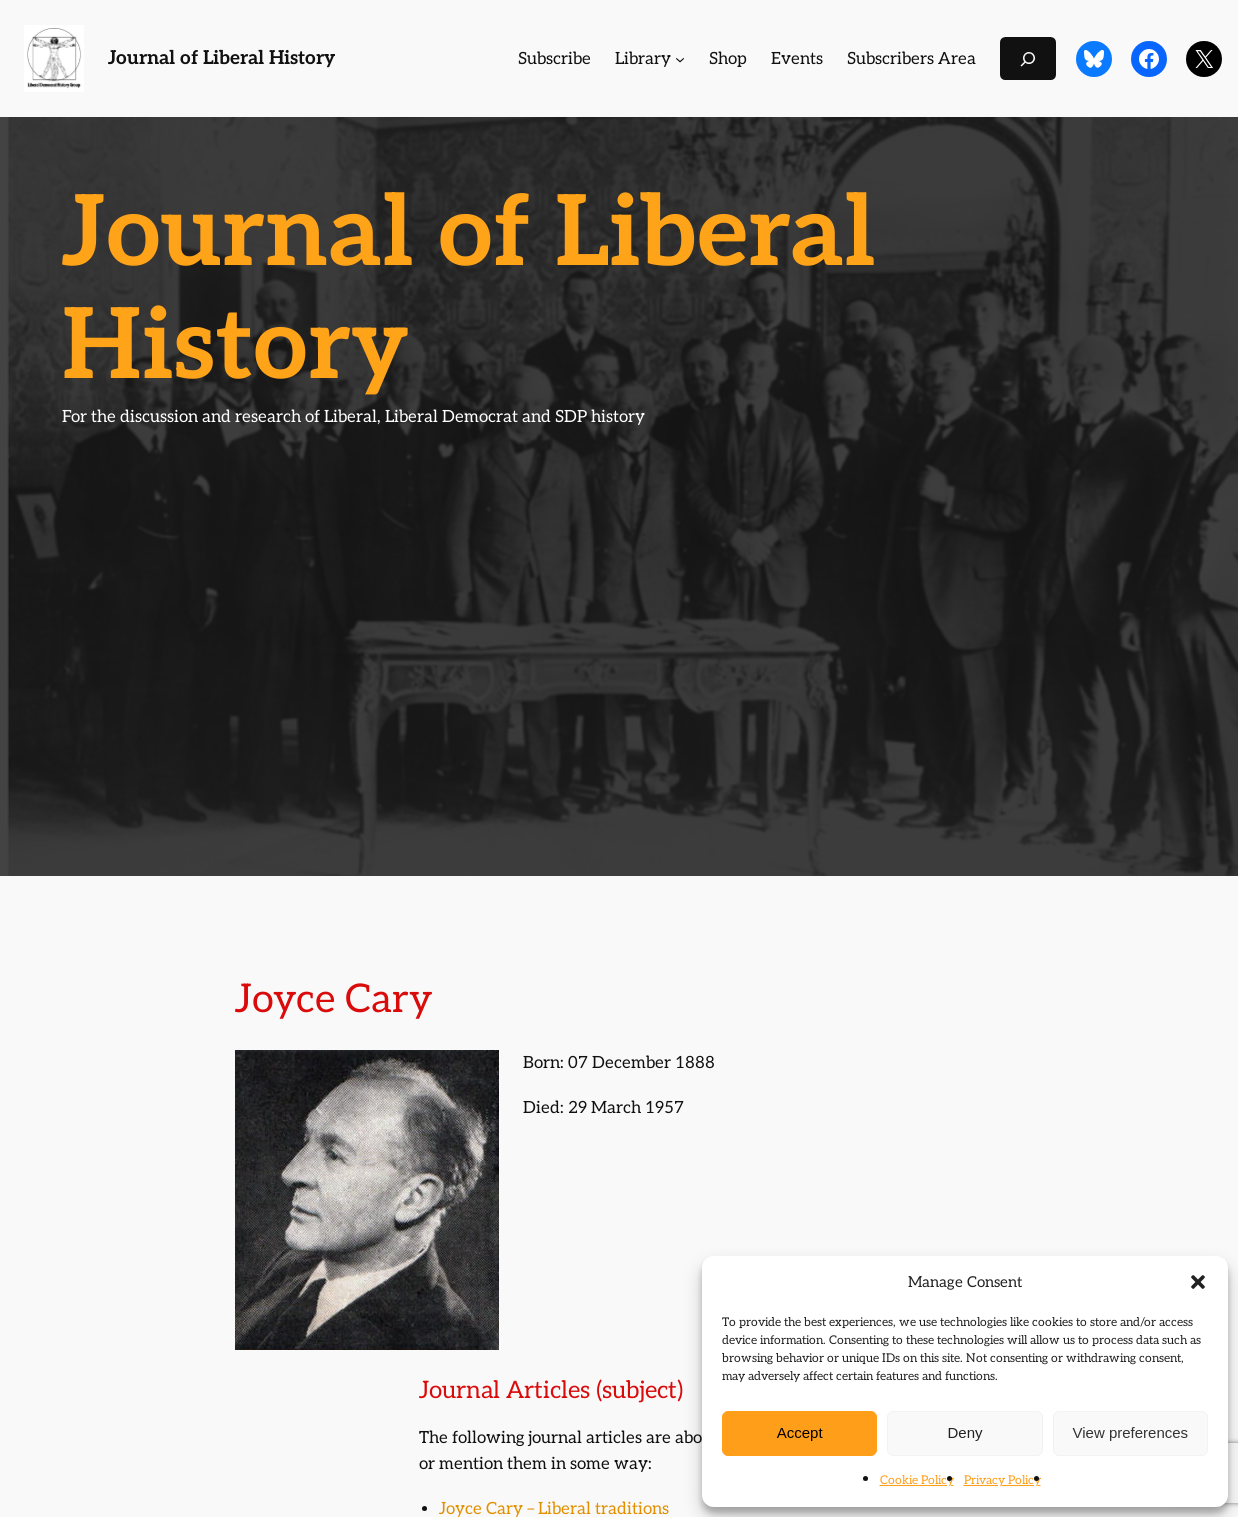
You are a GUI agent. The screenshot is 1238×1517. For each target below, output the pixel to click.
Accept (800, 1432)
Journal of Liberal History (221, 58)
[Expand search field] (1028, 58)
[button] (1198, 1282)
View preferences (1131, 1432)
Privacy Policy (1002, 1480)
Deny (964, 1432)
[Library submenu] (680, 59)
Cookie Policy (917, 1480)
